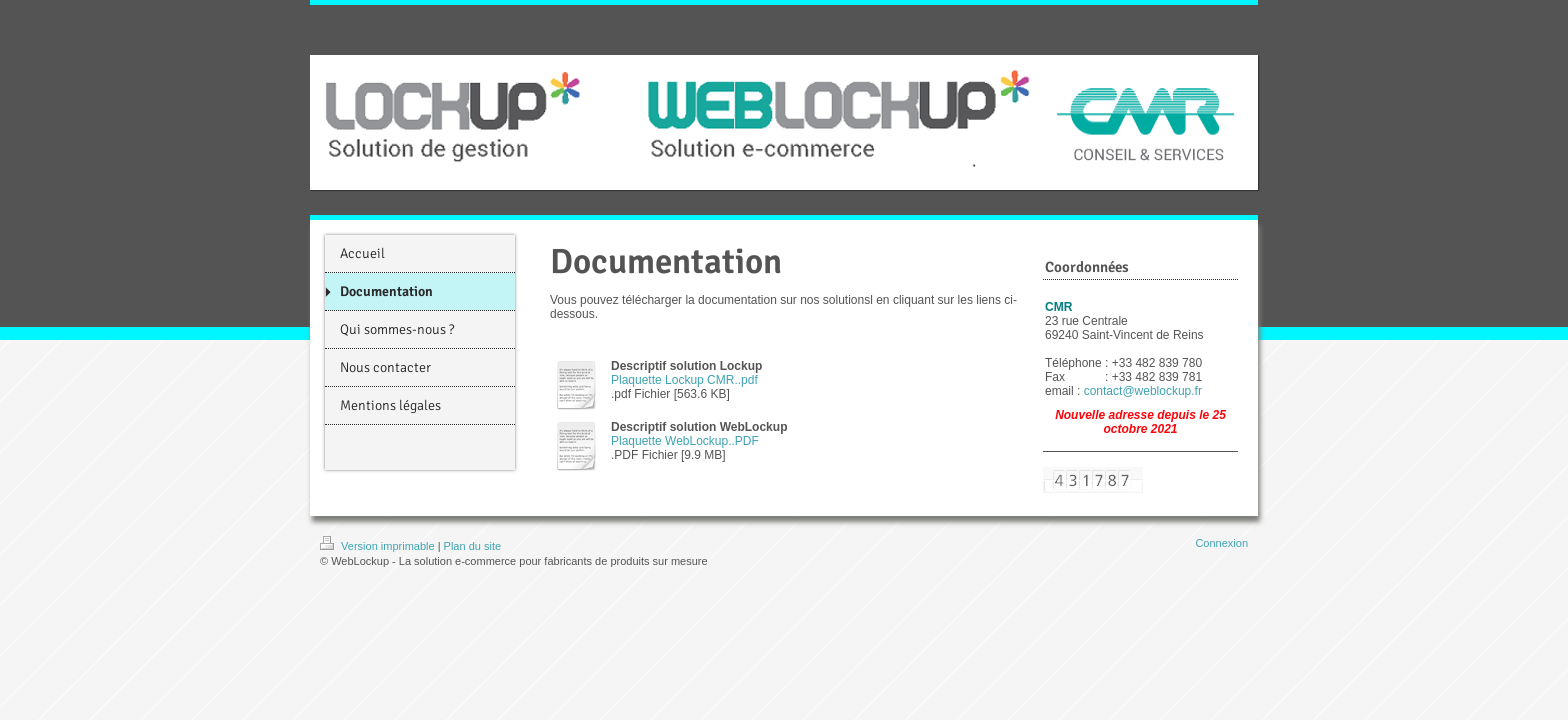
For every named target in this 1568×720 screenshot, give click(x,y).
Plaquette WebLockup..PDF (685, 441)
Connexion (1221, 543)
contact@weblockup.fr (1143, 391)
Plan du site (472, 546)
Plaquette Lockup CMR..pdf (684, 380)
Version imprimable (379, 546)
